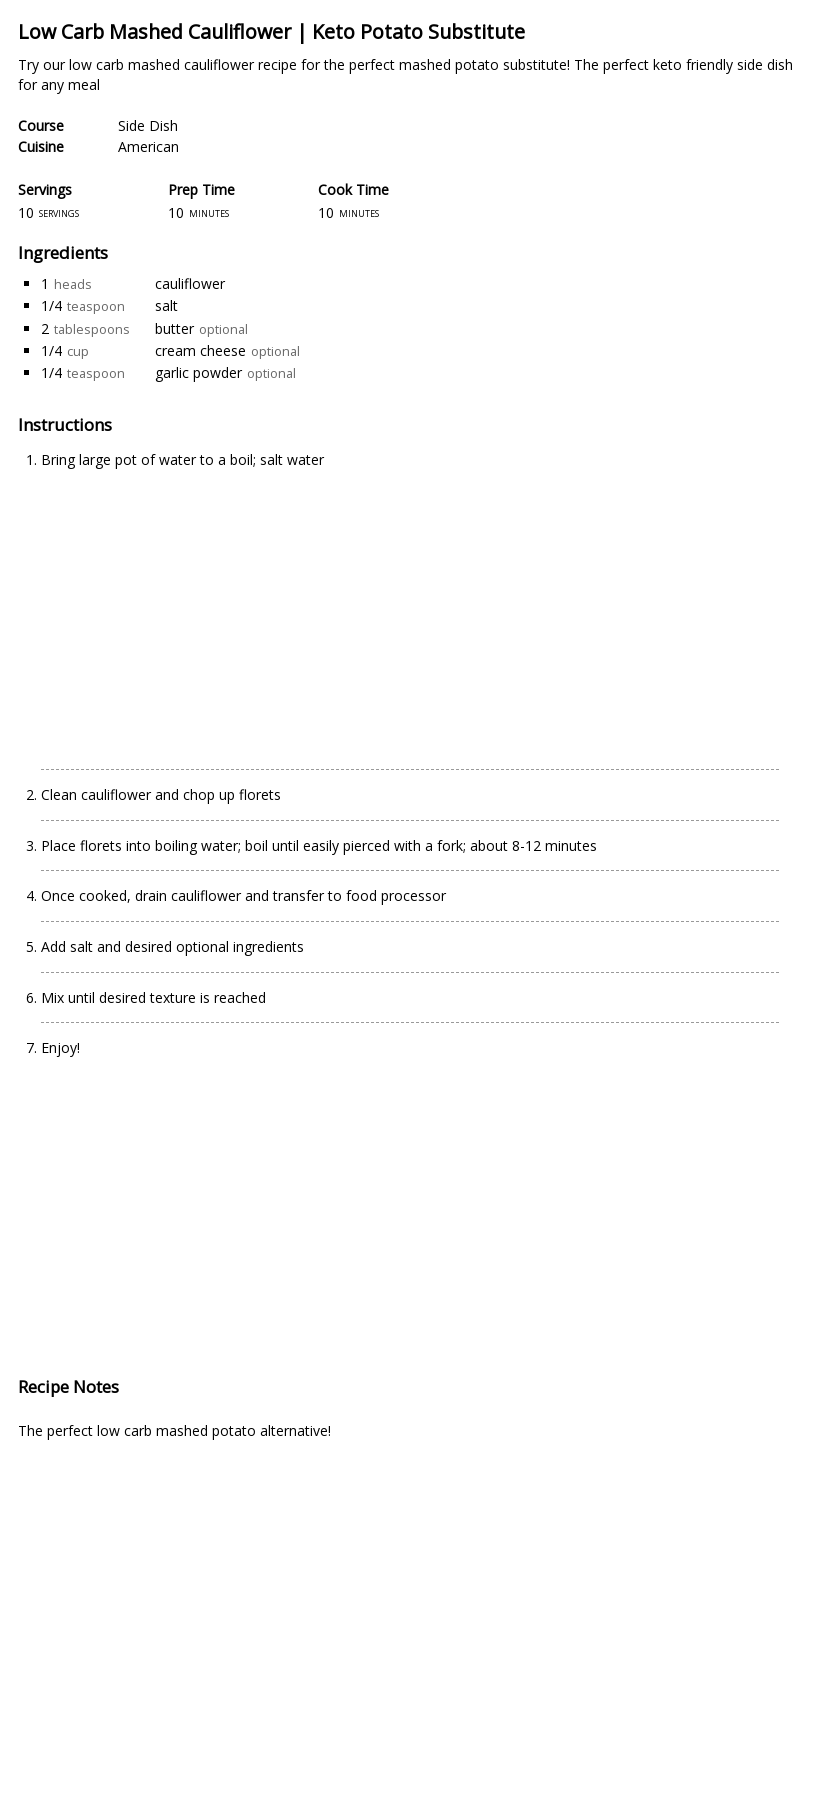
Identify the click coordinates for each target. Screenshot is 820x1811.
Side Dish (148, 125)
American (148, 146)
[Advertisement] (209, 610)
